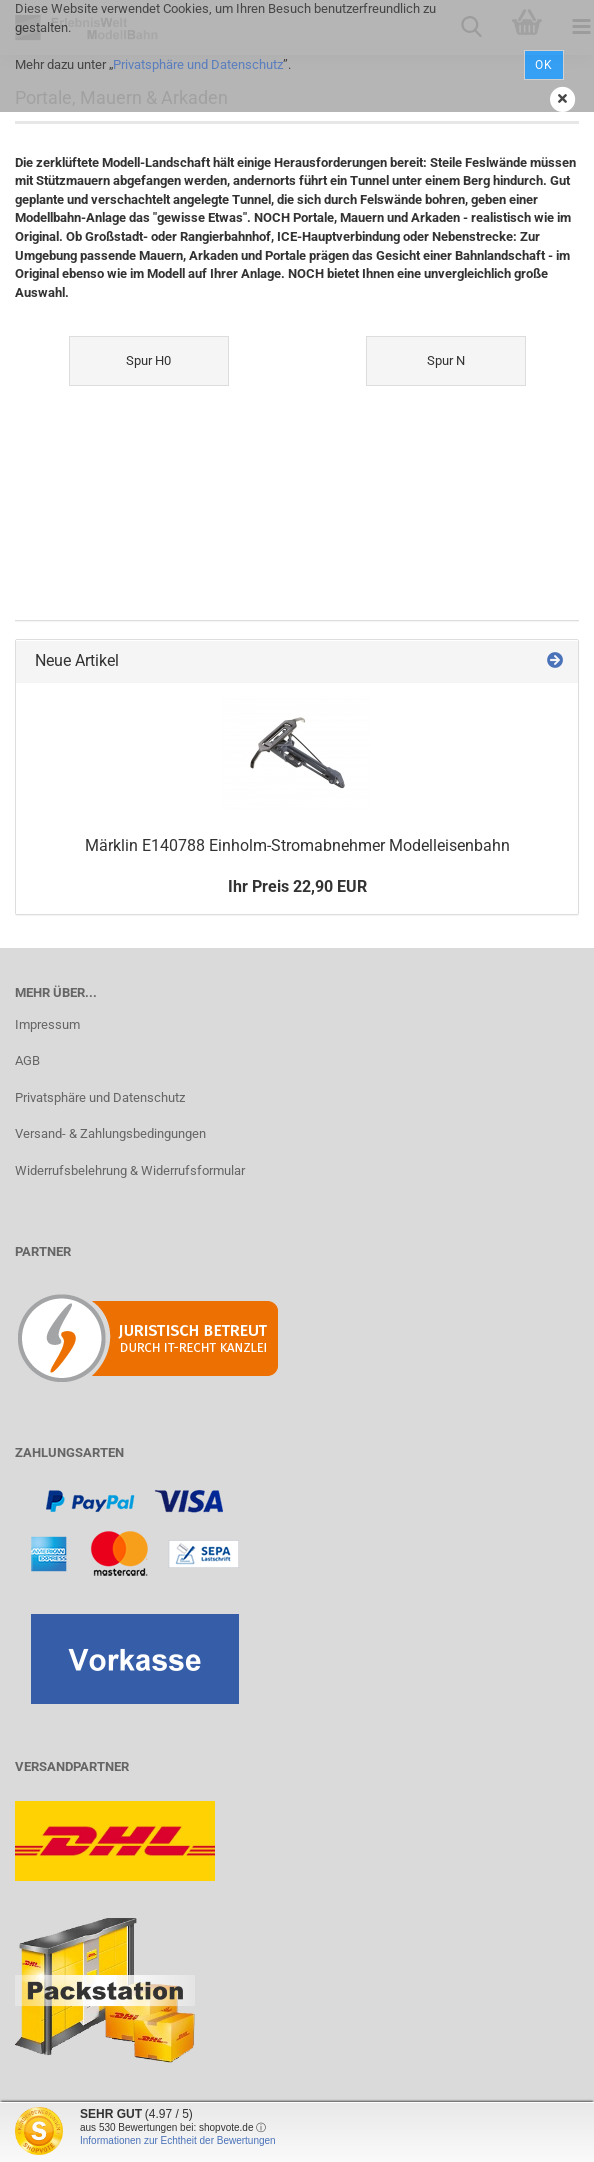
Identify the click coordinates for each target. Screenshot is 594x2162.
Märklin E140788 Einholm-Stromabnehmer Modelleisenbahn (297, 845)
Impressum (47, 1024)
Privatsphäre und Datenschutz (198, 64)
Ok (544, 65)
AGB (27, 1060)
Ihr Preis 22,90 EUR (297, 886)
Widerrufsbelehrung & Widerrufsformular (130, 1170)
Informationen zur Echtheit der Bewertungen (178, 2140)
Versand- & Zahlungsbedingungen (110, 1133)
